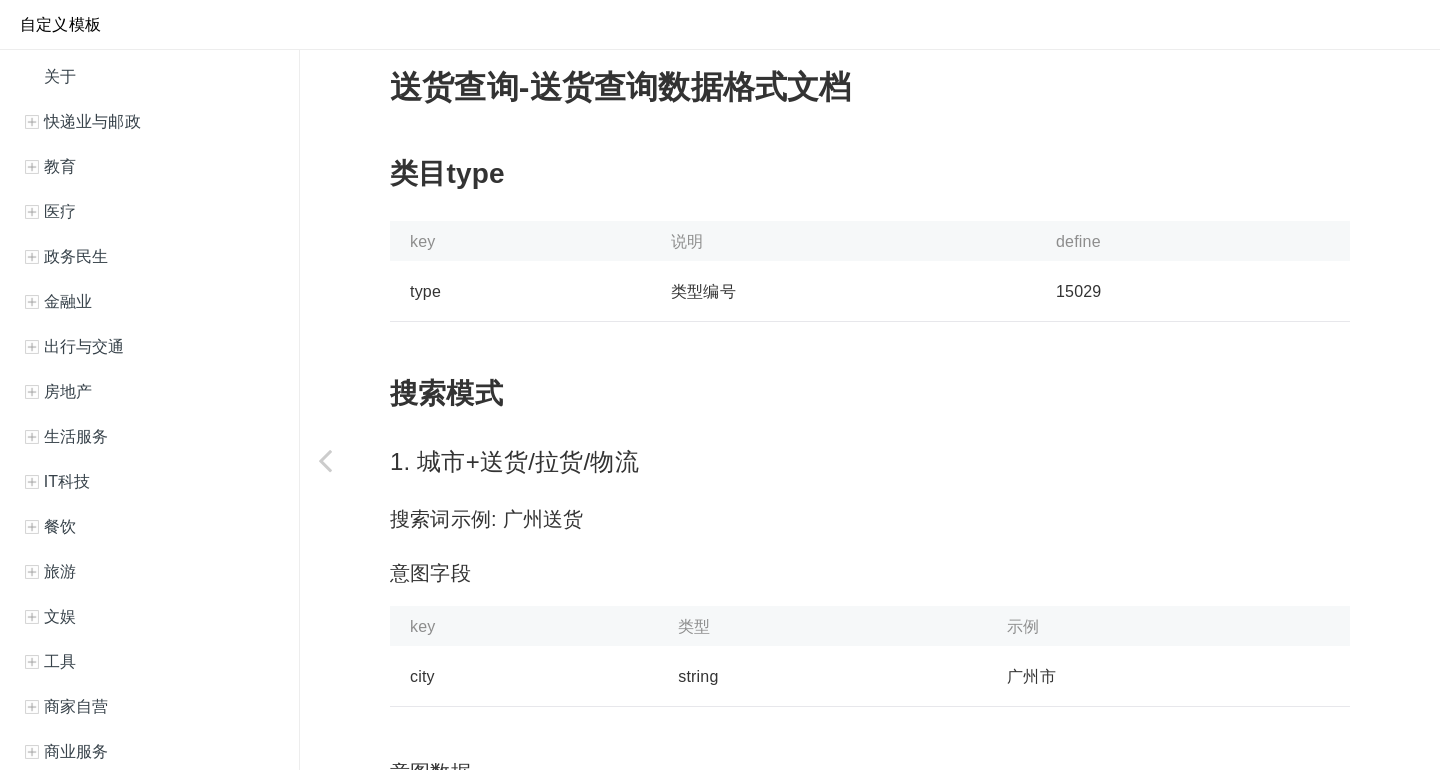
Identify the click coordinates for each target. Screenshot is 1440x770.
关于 (57, 76)
